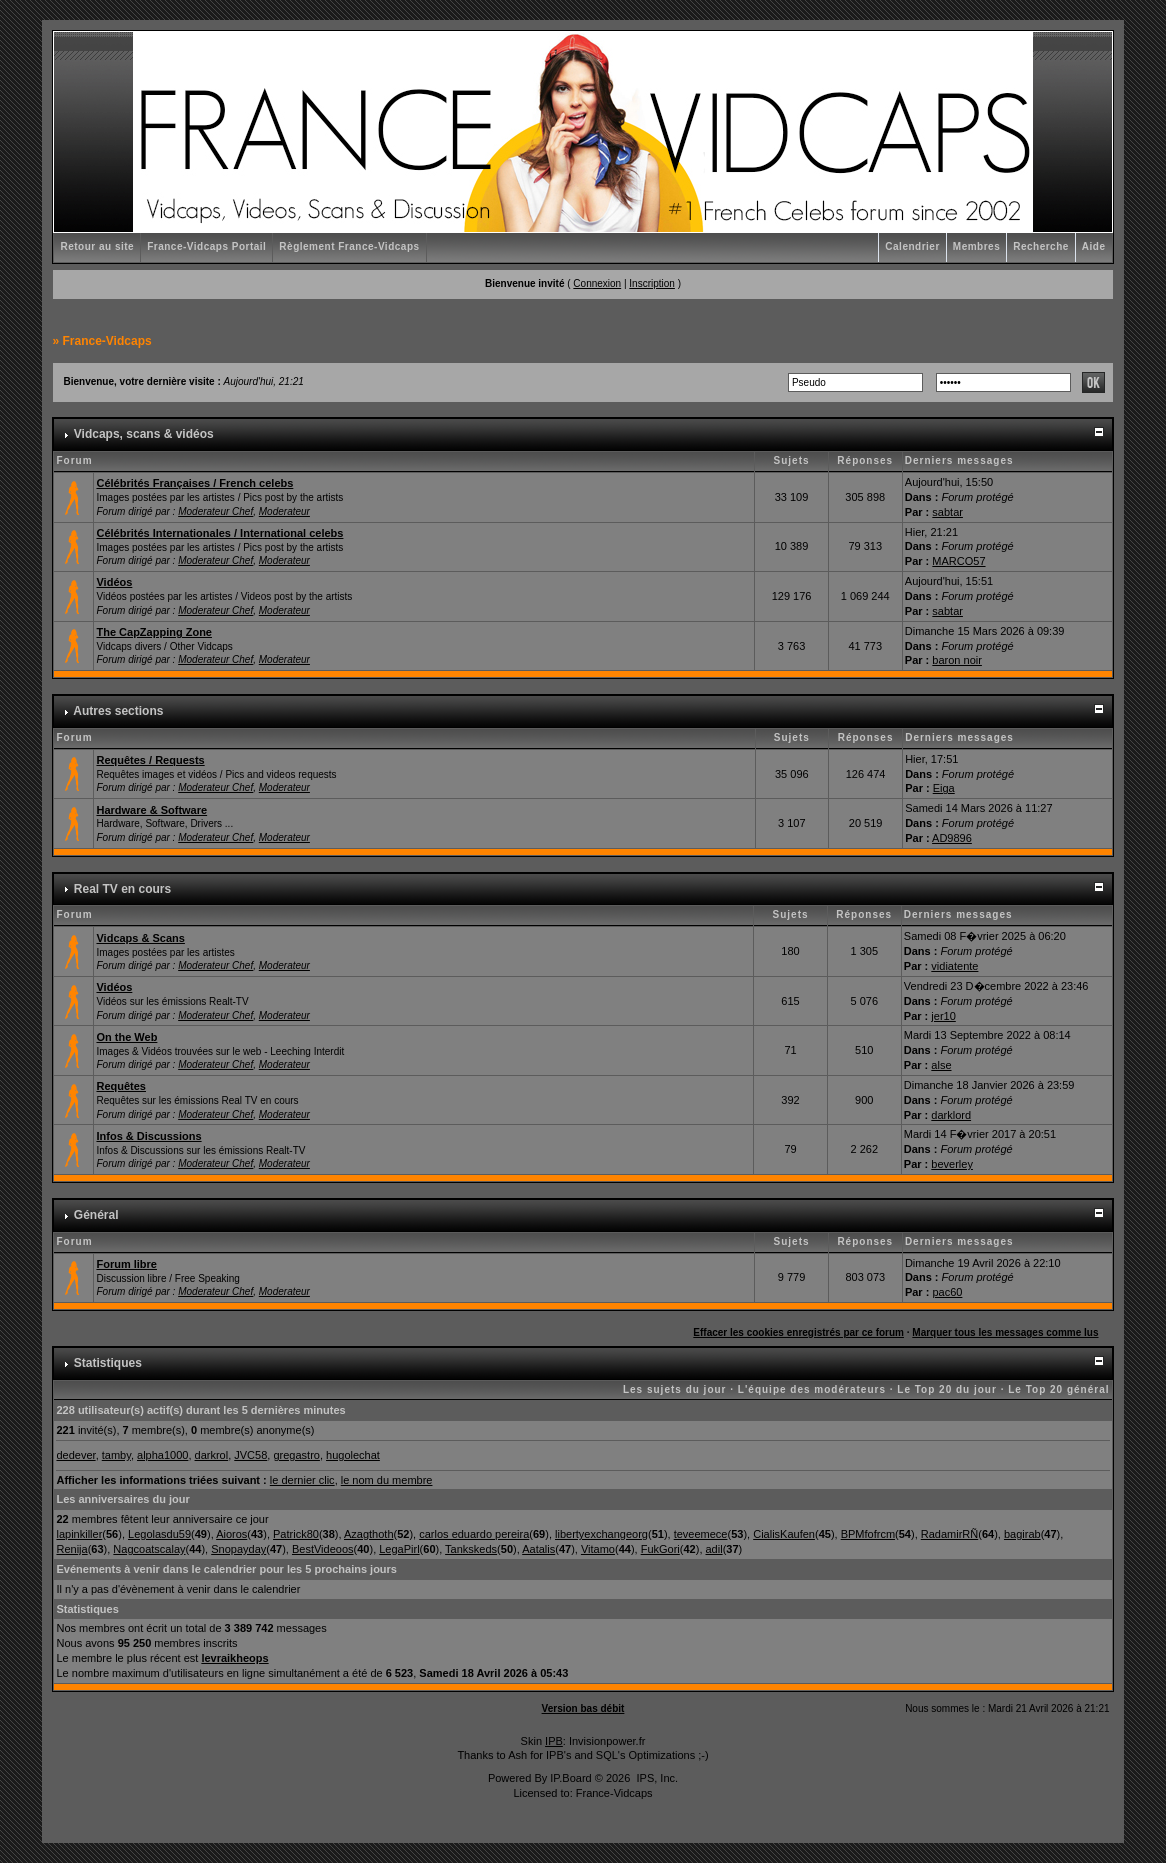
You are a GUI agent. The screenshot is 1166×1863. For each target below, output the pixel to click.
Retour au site (97, 246)
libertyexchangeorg (601, 1534)
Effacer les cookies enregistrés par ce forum (798, 1332)
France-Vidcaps (106, 341)
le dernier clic (302, 1480)
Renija (71, 1549)
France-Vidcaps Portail (206, 246)
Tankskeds (471, 1549)
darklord (951, 1115)
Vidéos (114, 582)
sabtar (947, 512)
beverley (952, 1164)
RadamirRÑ (949, 1534)
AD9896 (952, 838)
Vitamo (598, 1549)
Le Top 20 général (1058, 1389)
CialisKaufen (784, 1534)
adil (714, 1549)
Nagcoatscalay (149, 1549)
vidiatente (954, 966)
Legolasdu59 (159, 1534)
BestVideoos (323, 1549)
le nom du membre (387, 1480)
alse (941, 1065)
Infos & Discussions (148, 1136)
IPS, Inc (655, 1778)
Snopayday (238, 1549)
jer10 (943, 1016)
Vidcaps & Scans (140, 938)
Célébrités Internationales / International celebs (219, 533)
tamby (116, 1455)
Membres (976, 246)
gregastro (296, 1455)
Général (96, 1215)
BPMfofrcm (868, 1534)
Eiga (944, 788)
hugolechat (353, 1455)
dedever (75, 1455)
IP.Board (570, 1778)
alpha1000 (162, 1455)
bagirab (1022, 1534)
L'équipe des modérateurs (812, 1389)
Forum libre (126, 1264)
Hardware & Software (151, 810)
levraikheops (234, 1658)
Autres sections (118, 711)
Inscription (652, 283)
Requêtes (121, 1086)
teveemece (701, 1534)
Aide (1094, 246)
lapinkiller (79, 1534)
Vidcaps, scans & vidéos (144, 434)
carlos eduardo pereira (474, 1534)
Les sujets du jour (675, 1389)
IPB (554, 1741)
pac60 (947, 1292)
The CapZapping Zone (154, 632)
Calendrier (912, 246)
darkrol (212, 1455)
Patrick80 (296, 1534)
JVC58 (250, 1455)
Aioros (231, 1534)
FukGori (660, 1549)
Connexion (597, 283)
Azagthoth (369, 1534)
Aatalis (538, 1549)
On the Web (126, 1037)
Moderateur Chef (215, 511)
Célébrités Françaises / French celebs (194, 483)
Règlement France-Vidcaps (349, 246)
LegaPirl (399, 1549)
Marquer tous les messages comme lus (1005, 1332)
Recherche (1041, 246)
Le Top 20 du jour (947, 1389)
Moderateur (284, 511)
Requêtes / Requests (150, 760)
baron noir (957, 660)
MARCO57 (958, 561)
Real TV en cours (122, 889)
